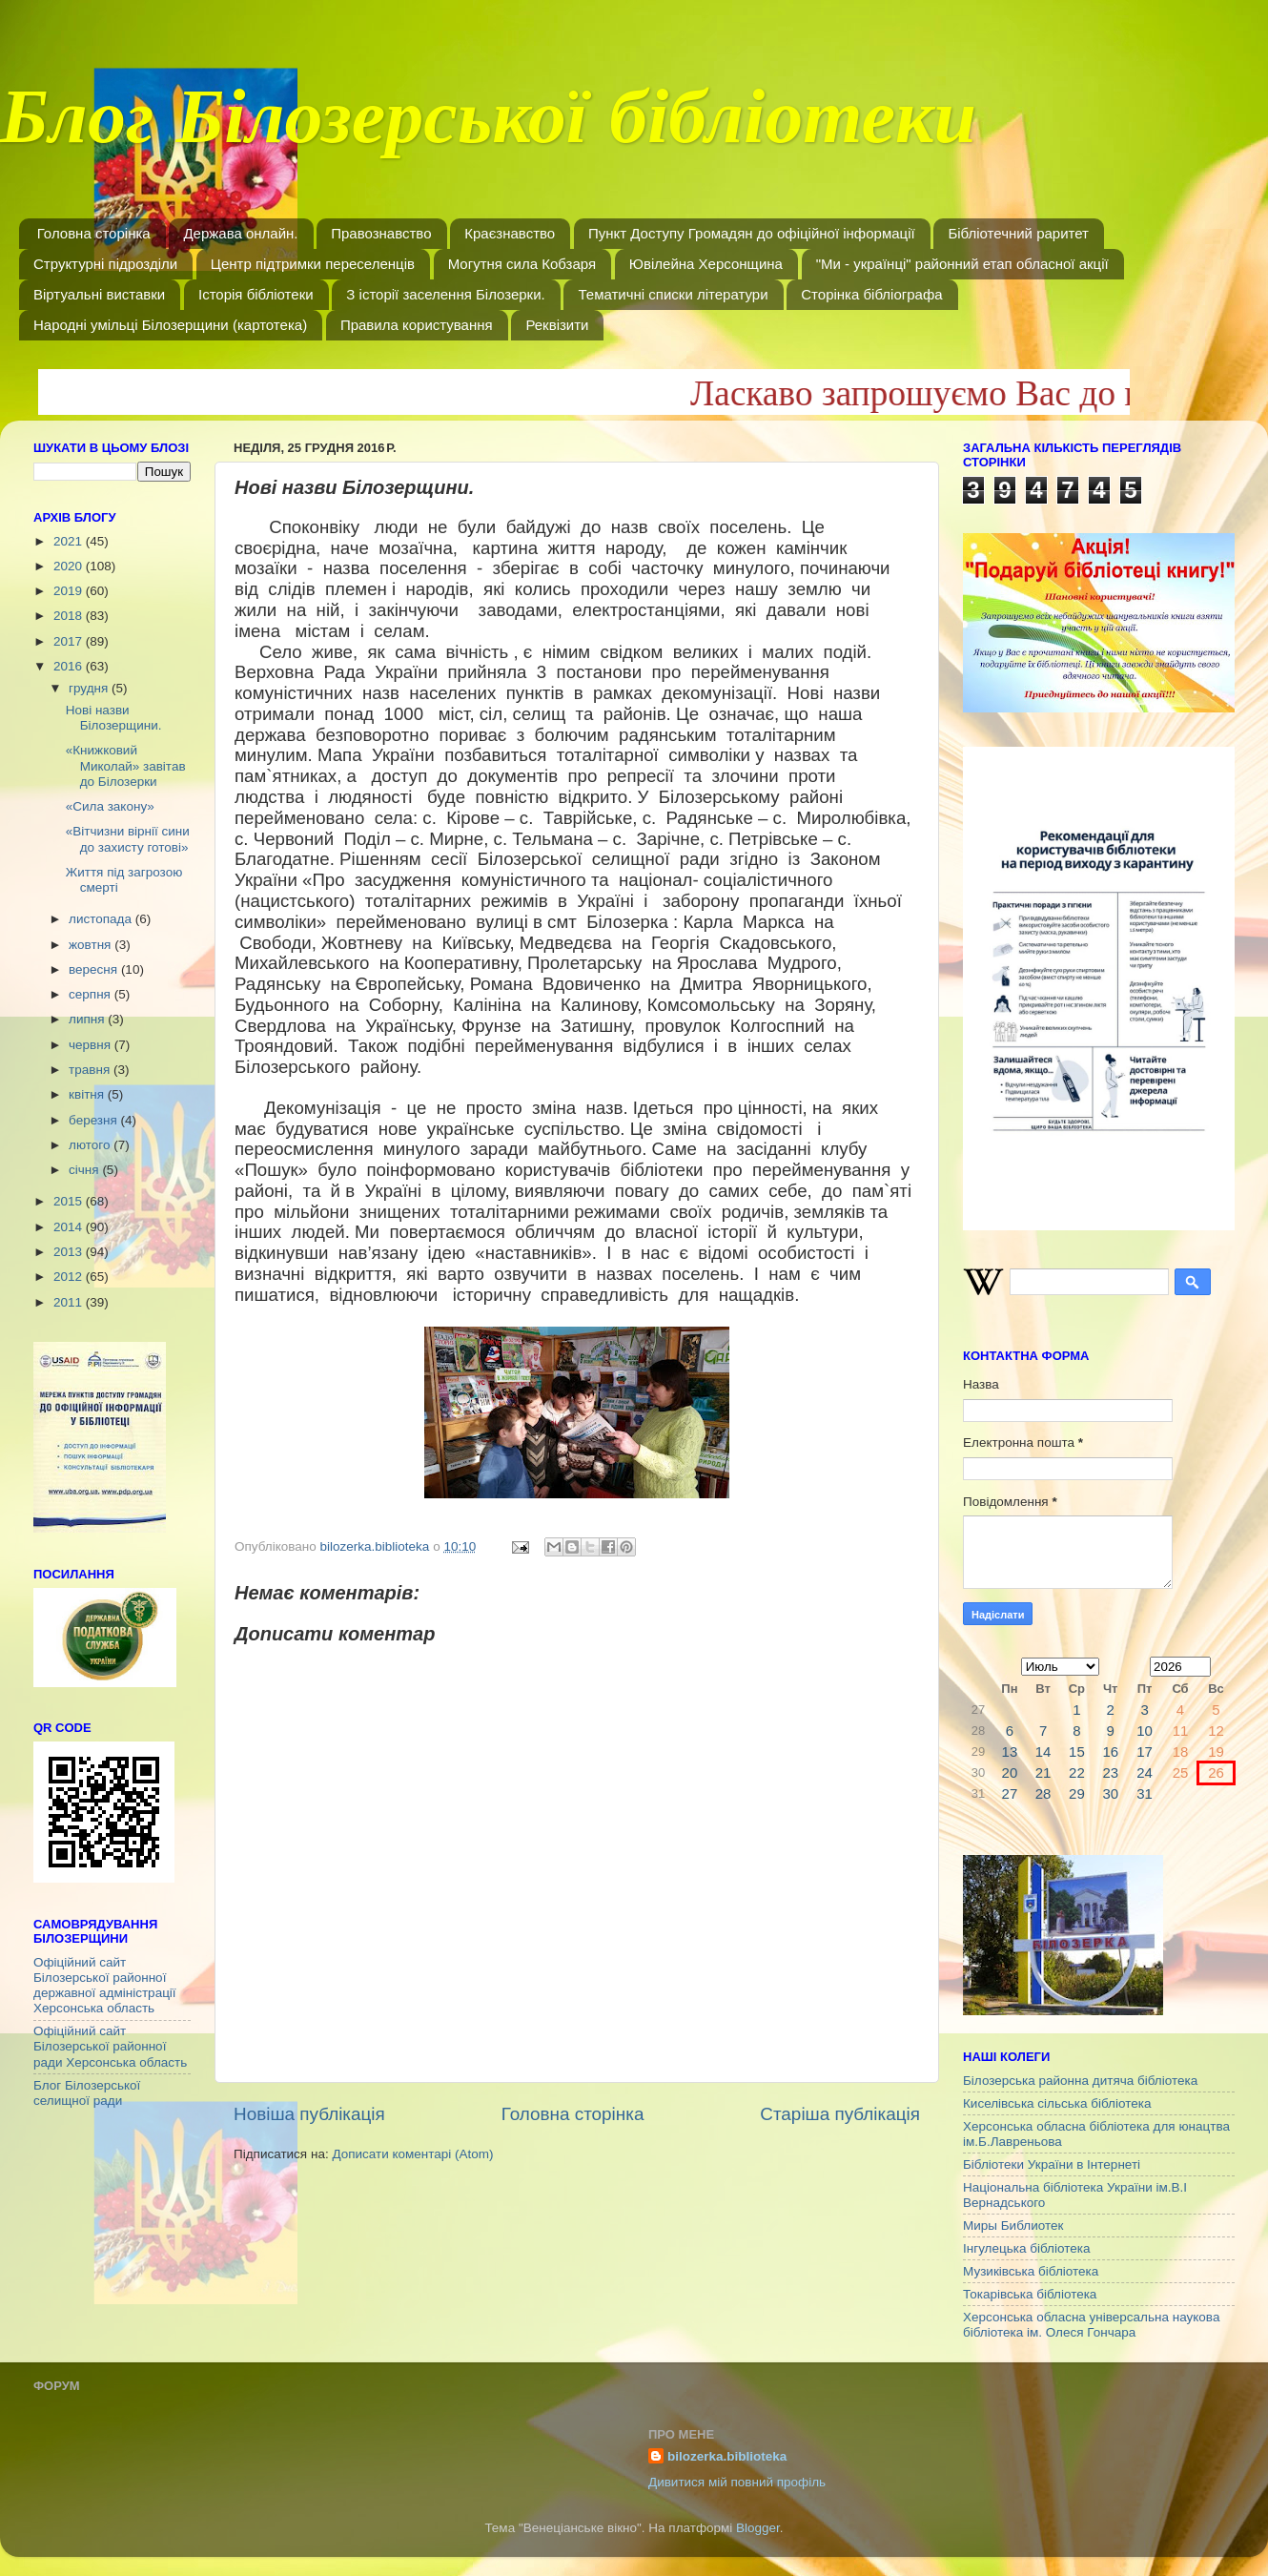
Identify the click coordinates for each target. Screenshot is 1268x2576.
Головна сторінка (94, 233)
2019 (69, 591)
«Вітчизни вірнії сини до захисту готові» (128, 839)
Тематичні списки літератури (672, 294)
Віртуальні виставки (99, 294)
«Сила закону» (110, 806)
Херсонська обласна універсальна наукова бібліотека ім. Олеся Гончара (1091, 2324)
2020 (69, 566)
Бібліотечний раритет (1018, 233)
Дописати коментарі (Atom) (412, 2154)
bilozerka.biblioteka (727, 2456)
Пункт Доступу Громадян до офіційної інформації (751, 233)
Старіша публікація (840, 2114)
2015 (69, 1201)
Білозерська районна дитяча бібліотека (1080, 2080)
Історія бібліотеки (256, 294)
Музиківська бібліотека (1030, 2271)
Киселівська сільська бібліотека (1057, 2103)
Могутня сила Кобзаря (522, 264)
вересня (95, 969)
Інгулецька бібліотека (1026, 2248)
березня (95, 1120)
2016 (69, 666)
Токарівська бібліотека (1029, 2294)
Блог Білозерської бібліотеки (488, 128)
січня (85, 1170)
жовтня (91, 945)
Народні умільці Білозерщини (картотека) (170, 325)
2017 (69, 641)
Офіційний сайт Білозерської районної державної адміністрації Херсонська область (104, 1985)
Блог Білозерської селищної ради (86, 2093)
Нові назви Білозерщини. (114, 717)
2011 (69, 1302)
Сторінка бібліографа (871, 294)
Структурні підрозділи (105, 264)
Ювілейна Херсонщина (706, 264)
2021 (69, 541)
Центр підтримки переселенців (313, 264)
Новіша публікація (309, 2114)
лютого (91, 1145)
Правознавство (381, 233)
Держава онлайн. (240, 233)
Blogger (758, 2528)
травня (91, 1069)
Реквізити (556, 325)
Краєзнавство (509, 233)
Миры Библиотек (1013, 2225)
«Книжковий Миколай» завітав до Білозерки (126, 765)
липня (88, 1019)
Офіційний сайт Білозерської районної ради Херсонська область (110, 2046)
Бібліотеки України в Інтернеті (1051, 2164)
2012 (69, 1276)
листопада (102, 919)
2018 (69, 615)
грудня (90, 688)
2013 (69, 1252)
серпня (91, 994)
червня (91, 1045)
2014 (69, 1227)
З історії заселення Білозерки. (445, 294)
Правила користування (416, 325)
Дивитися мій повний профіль (737, 2482)
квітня (88, 1094)
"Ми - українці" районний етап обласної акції (962, 264)
